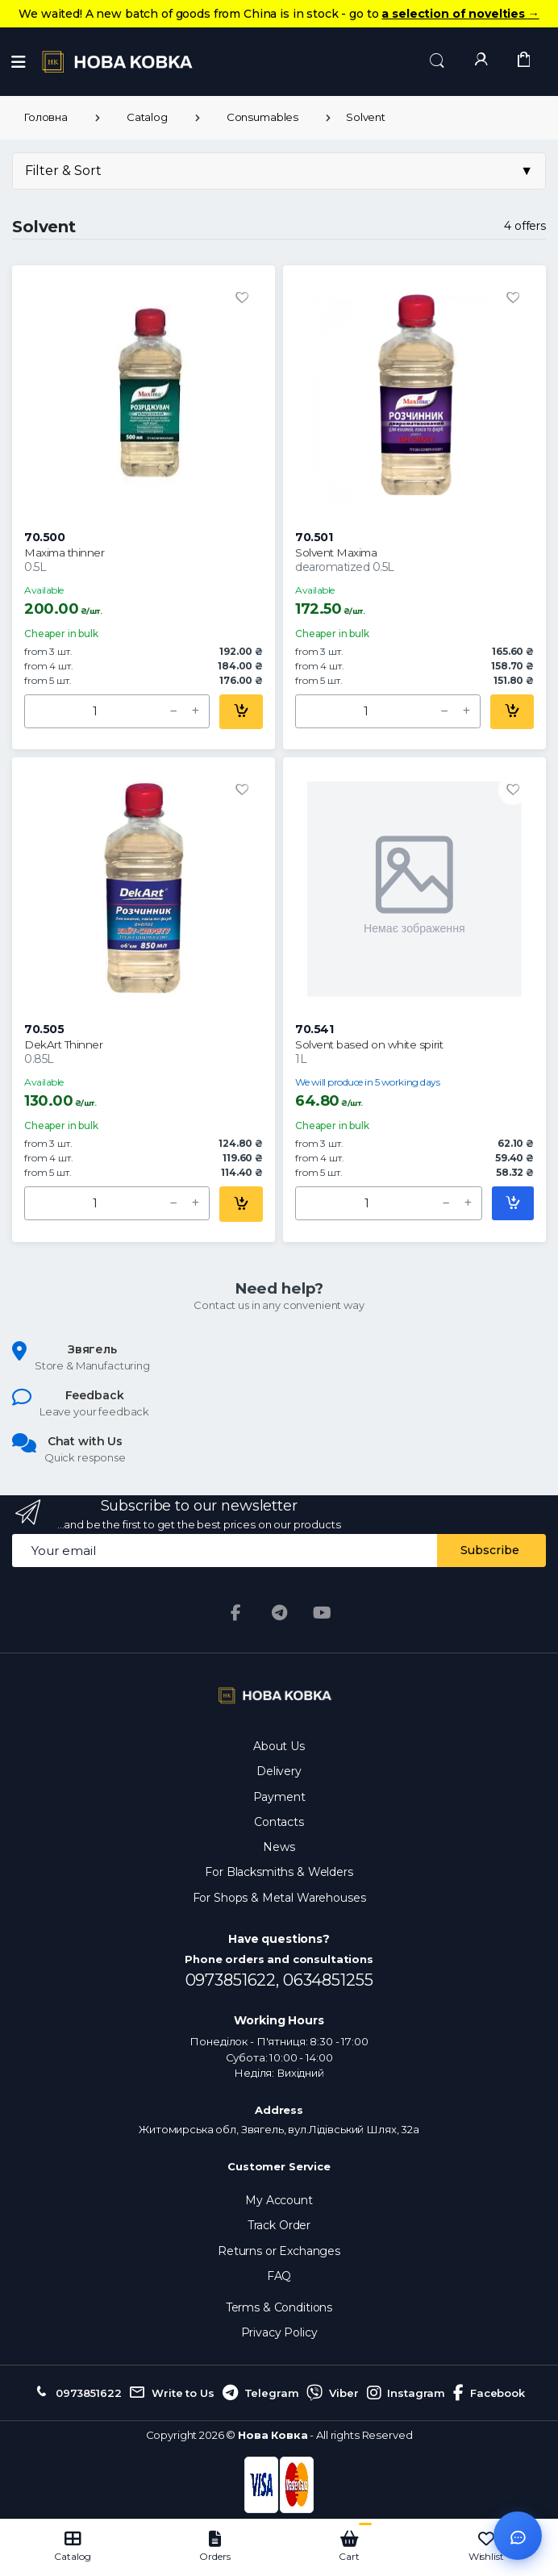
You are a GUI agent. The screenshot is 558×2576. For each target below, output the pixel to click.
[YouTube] (322, 1613)
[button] (437, 61)
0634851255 (328, 1980)
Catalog (147, 116)
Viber (332, 2393)
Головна (45, 116)
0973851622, (234, 1980)
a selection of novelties (460, 13)
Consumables (262, 116)
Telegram (261, 2393)
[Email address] (225, 1550)
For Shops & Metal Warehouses (279, 1897)
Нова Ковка (273, 2434)
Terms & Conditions (279, 2307)
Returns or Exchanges (279, 2251)
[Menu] (18, 62)
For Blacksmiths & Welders (278, 1872)
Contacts (279, 1822)
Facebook (489, 2393)
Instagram (406, 2393)
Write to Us (171, 2393)
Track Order (279, 2225)
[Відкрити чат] (517, 2535)
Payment (279, 1797)
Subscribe (489, 1550)
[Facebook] (235, 1613)
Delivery (279, 1771)
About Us (279, 1746)
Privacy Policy (279, 2332)
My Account (279, 2200)
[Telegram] (279, 1613)
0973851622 (77, 2393)
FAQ (279, 2276)
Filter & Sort (279, 171)
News (278, 1847)
